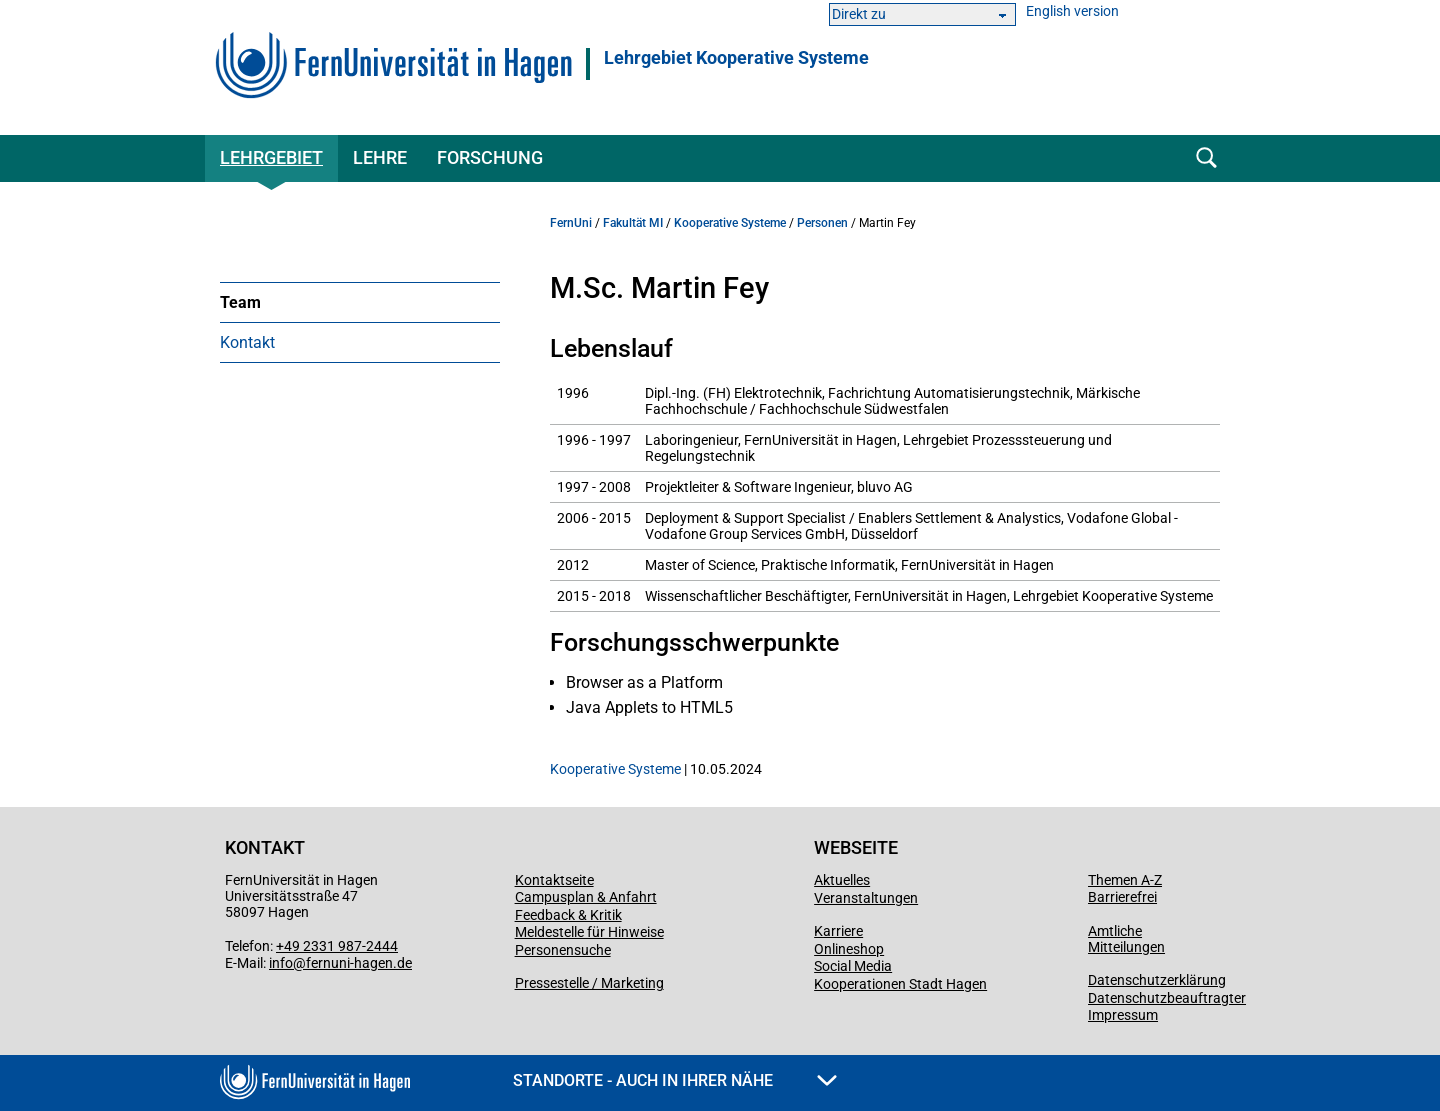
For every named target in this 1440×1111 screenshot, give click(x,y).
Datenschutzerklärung (1157, 980)
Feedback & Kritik (568, 915)
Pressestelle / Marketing (589, 983)
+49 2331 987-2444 (337, 946)
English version (1072, 11)
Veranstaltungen (866, 898)
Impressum (1123, 1015)
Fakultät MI (633, 223)
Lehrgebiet (271, 157)
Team (240, 302)
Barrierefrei (1122, 897)
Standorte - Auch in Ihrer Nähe (675, 1080)
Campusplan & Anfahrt (586, 897)
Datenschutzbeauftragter (1167, 998)
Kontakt (247, 342)
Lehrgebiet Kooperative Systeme (736, 58)
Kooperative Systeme (730, 223)
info (281, 963)
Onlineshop (849, 949)
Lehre (380, 157)
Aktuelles (842, 880)
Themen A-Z (1125, 880)
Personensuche (563, 950)
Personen (822, 223)
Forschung (490, 157)
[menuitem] (360, 302)
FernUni (571, 223)
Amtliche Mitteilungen (1126, 939)
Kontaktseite (554, 880)
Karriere (838, 931)
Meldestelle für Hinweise (589, 932)
